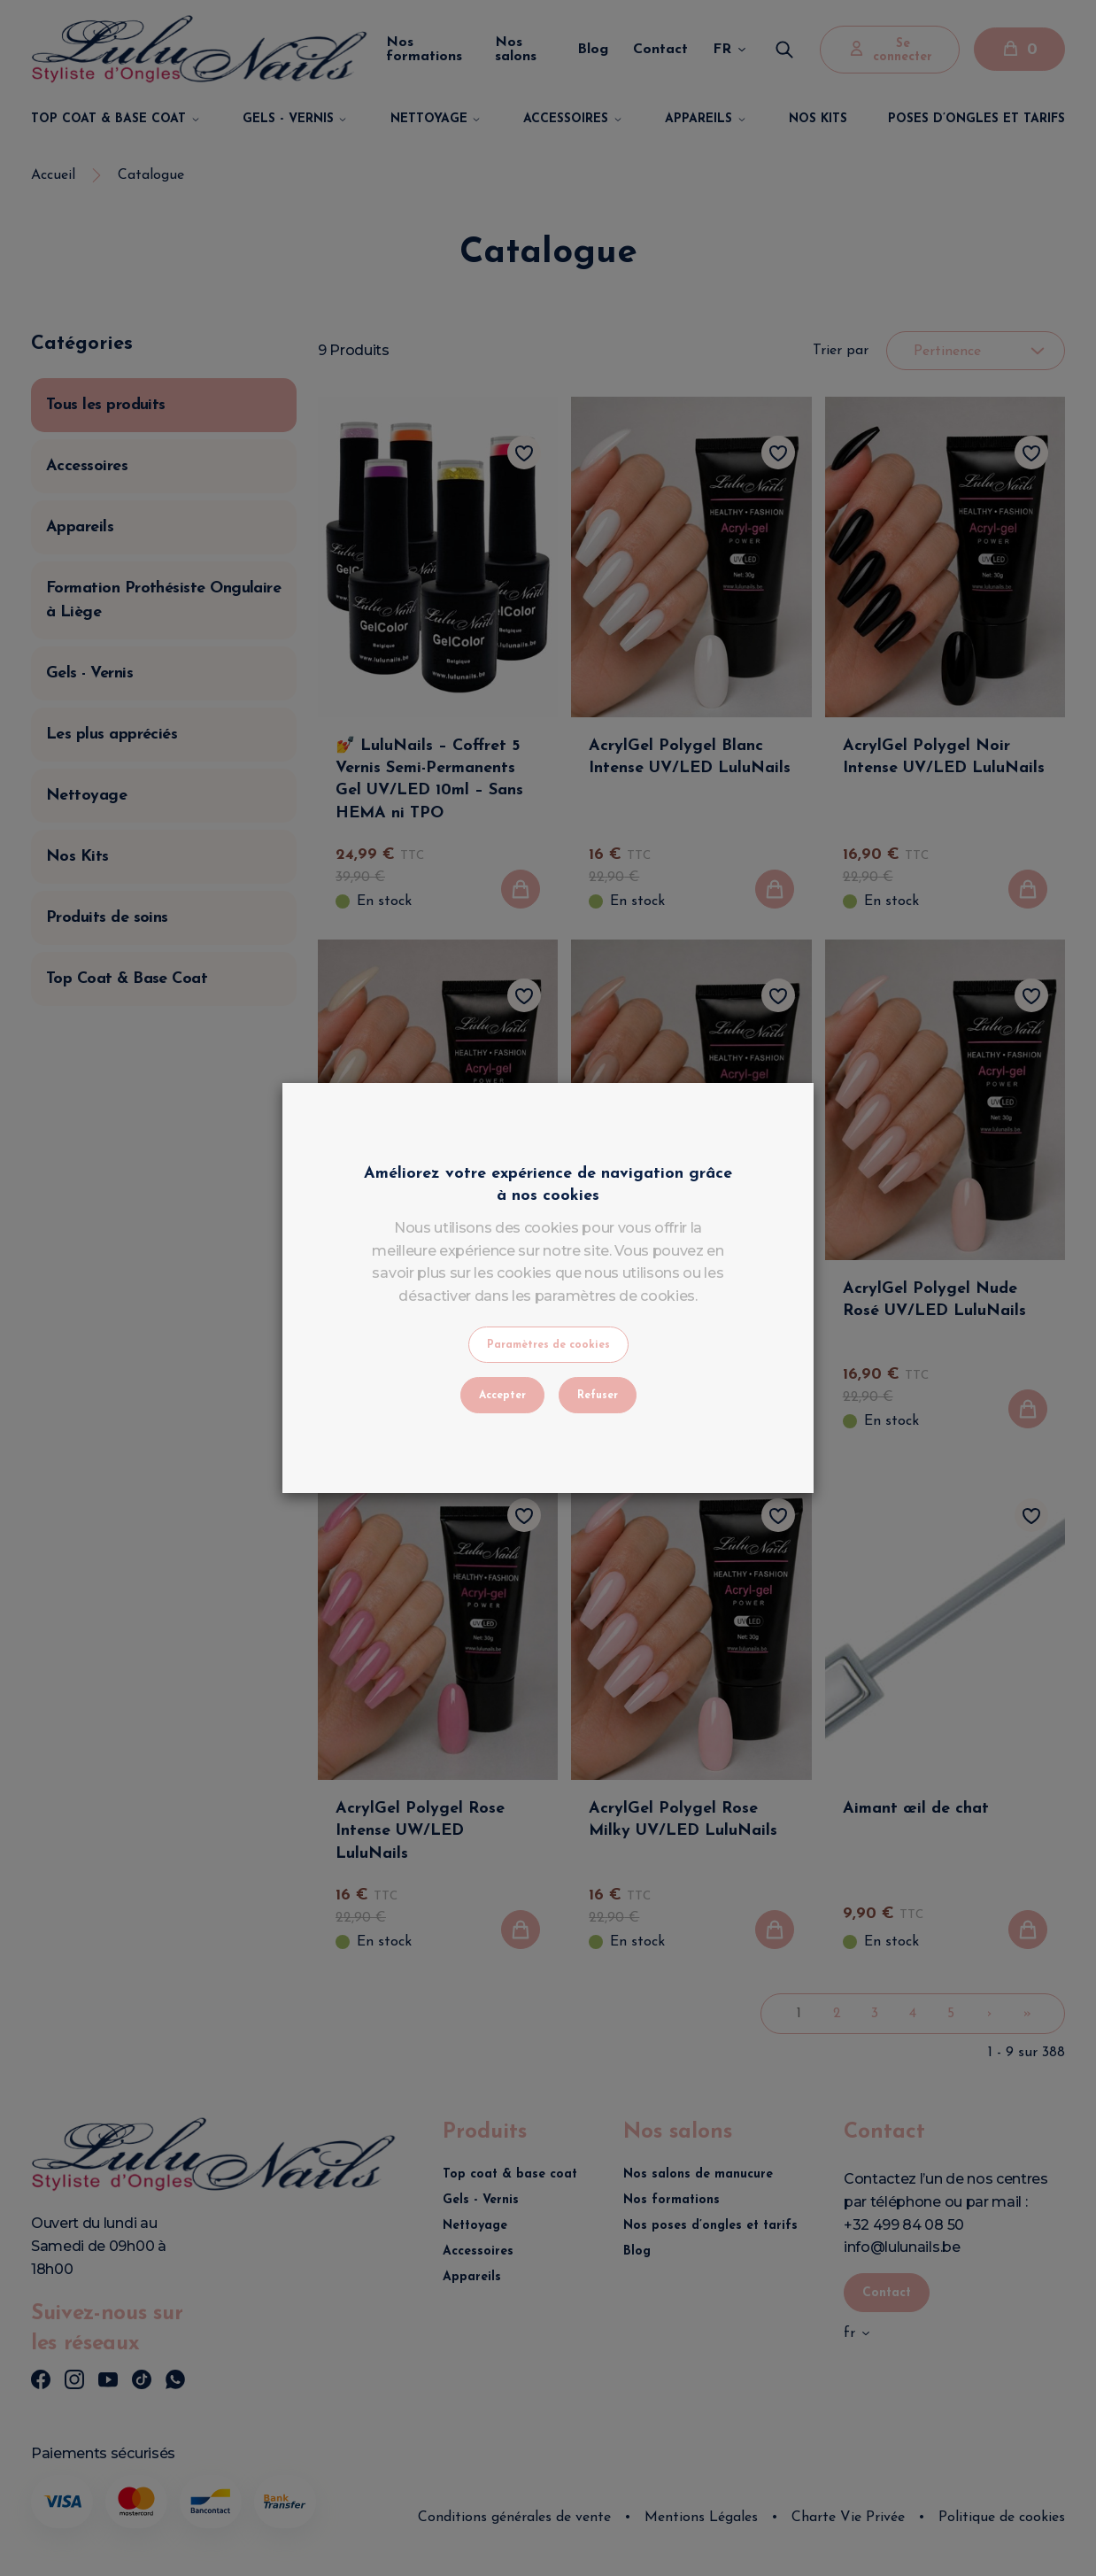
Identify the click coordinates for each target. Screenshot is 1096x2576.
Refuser (597, 1395)
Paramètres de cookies (548, 1345)
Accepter (502, 1395)
